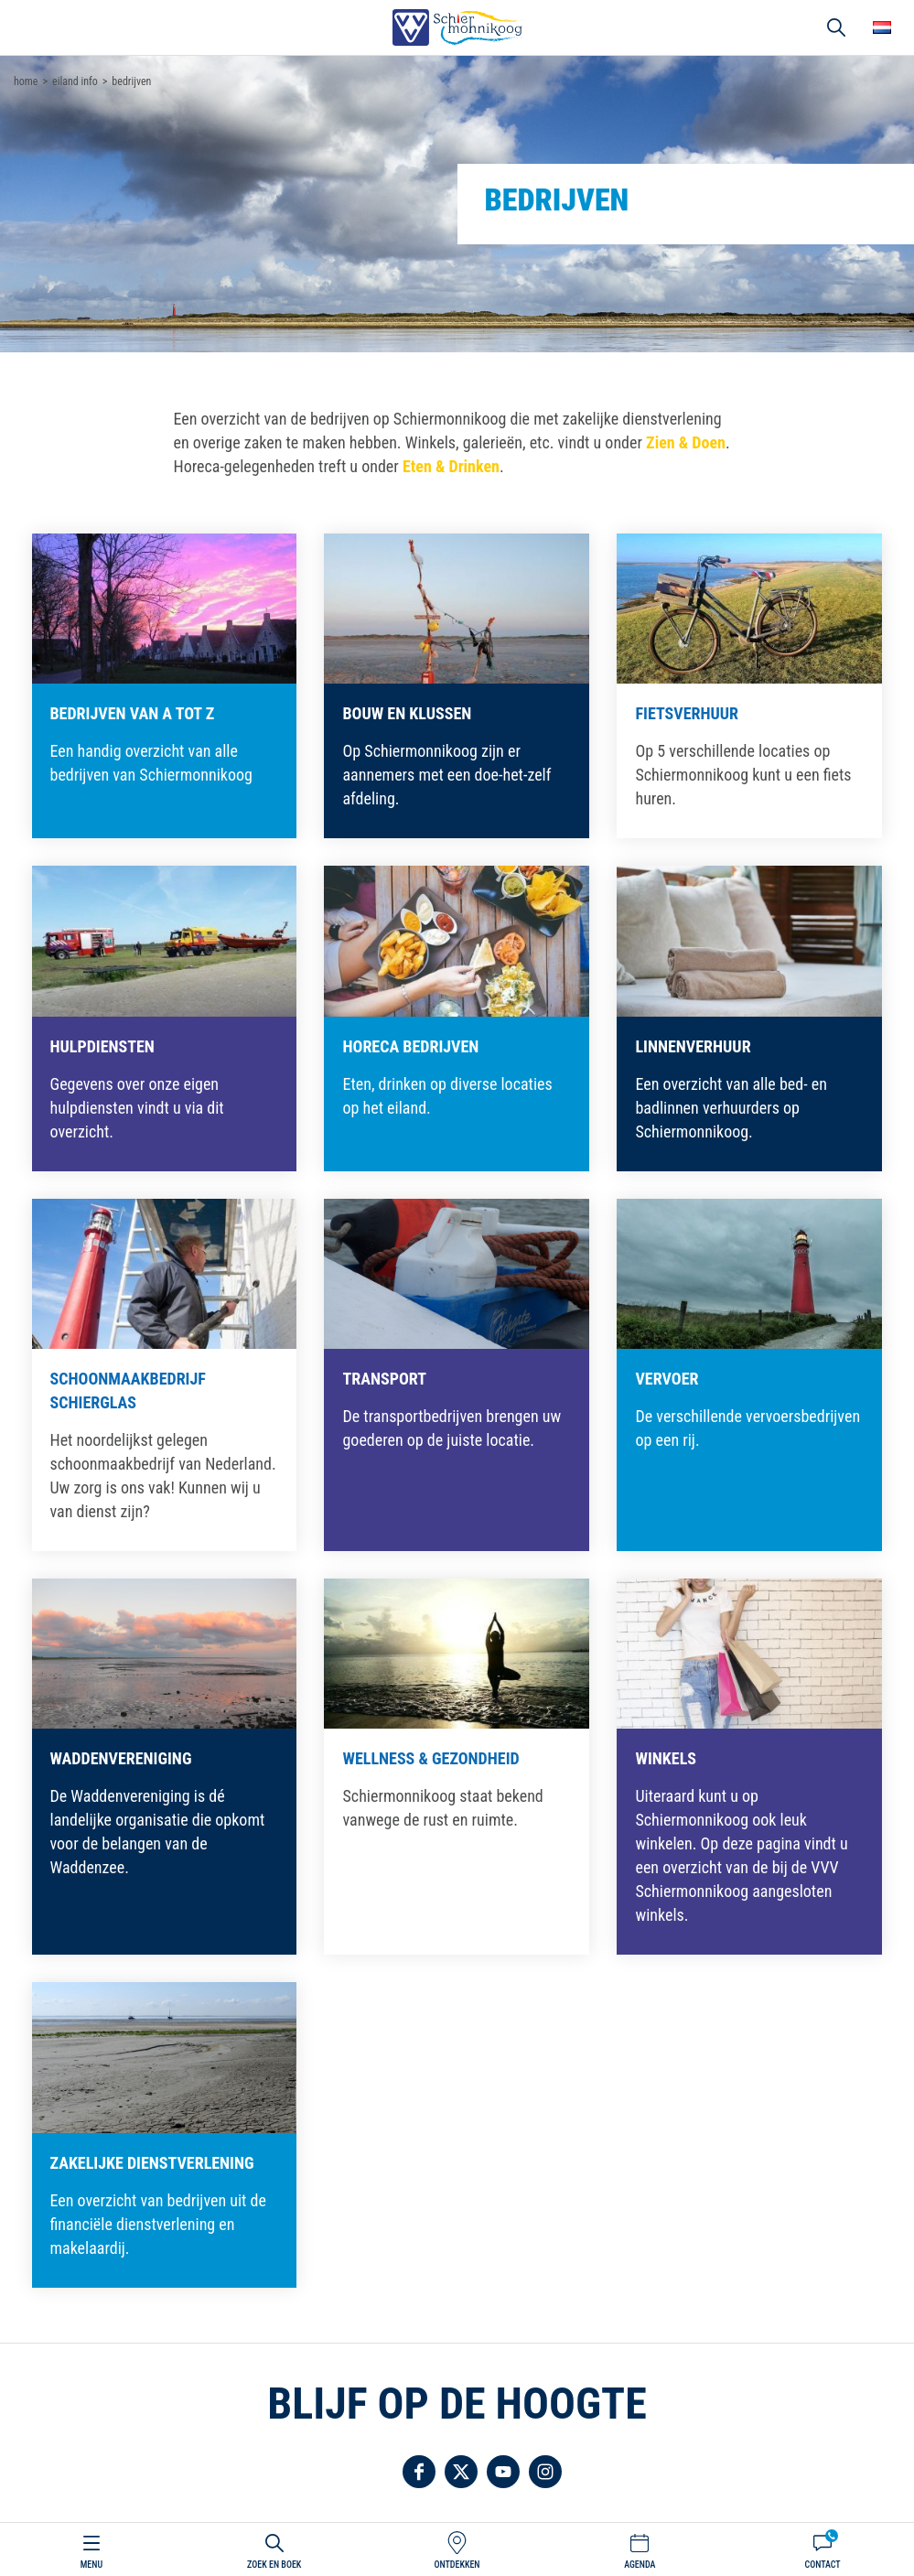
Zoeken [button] (836, 27)
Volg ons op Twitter (461, 2471)
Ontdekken (456, 2565)
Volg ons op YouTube (503, 2471)
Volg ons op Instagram (545, 2471)
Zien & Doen (686, 442)
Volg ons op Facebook (419, 2471)
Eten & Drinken (451, 466)
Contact (822, 2565)
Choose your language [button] (882, 27)
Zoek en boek (274, 2565)
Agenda (639, 2565)
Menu (91, 2565)
